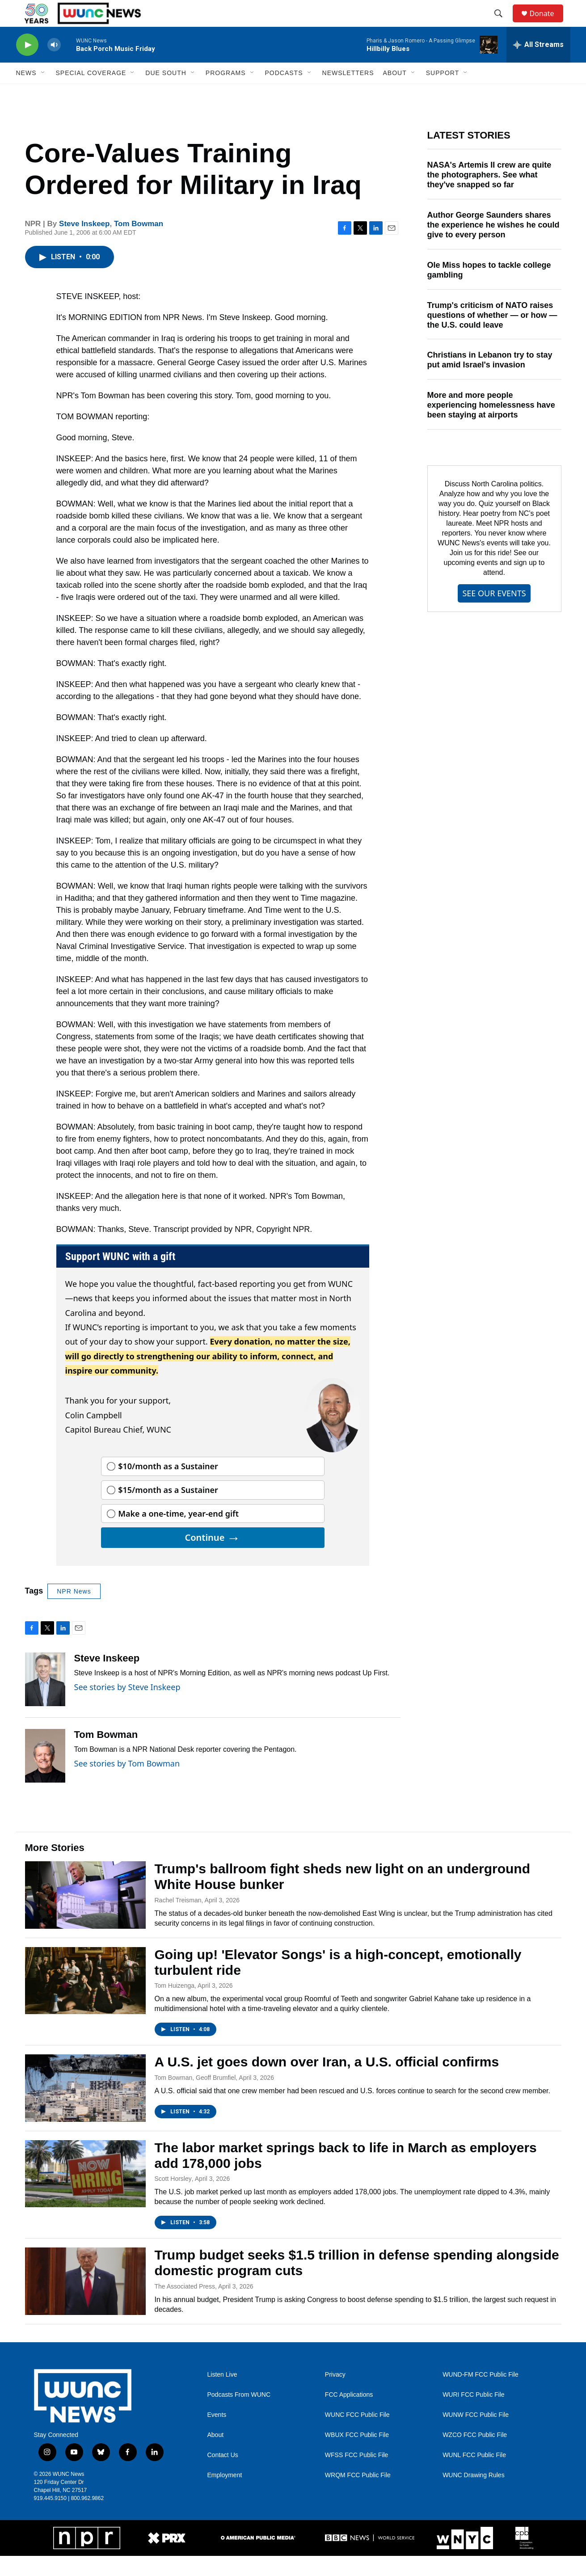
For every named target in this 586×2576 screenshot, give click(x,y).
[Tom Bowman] (45, 1776)
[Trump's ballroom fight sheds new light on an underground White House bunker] (85, 1914)
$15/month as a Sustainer (168, 1510)
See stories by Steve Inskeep (127, 1707)
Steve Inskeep (84, 244)
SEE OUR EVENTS (494, 613)
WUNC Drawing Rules (473, 2495)
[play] (27, 65)
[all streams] (538, 65)
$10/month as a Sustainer (168, 1486)
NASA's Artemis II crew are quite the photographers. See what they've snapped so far (489, 195)
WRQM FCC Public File (358, 2495)
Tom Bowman (138, 244)
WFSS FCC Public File (356, 2475)
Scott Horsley (173, 2198)
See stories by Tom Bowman (127, 1783)
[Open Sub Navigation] (43, 93)
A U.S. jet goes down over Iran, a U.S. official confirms (327, 2081)
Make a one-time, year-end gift (178, 1533)
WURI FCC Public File (473, 2415)
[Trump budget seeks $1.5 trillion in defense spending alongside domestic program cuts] (85, 2301)
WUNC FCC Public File (357, 2435)
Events (217, 2435)
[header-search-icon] (502, 24)
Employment (224, 2495)
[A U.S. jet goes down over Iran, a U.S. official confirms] (85, 2108)
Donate (547, 23)
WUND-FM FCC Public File (481, 2394)
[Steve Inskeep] (45, 1699)
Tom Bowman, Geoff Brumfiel (195, 2097)
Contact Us (222, 2475)
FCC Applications (349, 2415)
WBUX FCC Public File (357, 2455)
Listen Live (222, 2394)
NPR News (74, 1611)
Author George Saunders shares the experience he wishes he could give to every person (493, 245)
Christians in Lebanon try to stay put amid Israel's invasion (489, 380)
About (215, 2455)
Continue (212, 1557)
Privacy (335, 2394)
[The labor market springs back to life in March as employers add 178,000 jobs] (85, 2193)
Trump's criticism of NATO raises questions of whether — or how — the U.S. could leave (492, 335)
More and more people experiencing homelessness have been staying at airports (491, 425)
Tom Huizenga (175, 2005)
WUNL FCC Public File (474, 2475)
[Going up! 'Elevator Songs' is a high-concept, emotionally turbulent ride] (85, 2000)
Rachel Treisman (178, 1920)
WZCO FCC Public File (475, 2455)
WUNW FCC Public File (476, 2435)
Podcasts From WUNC (239, 2415)
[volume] (54, 65)
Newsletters (348, 93)
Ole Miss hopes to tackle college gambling (489, 290)
